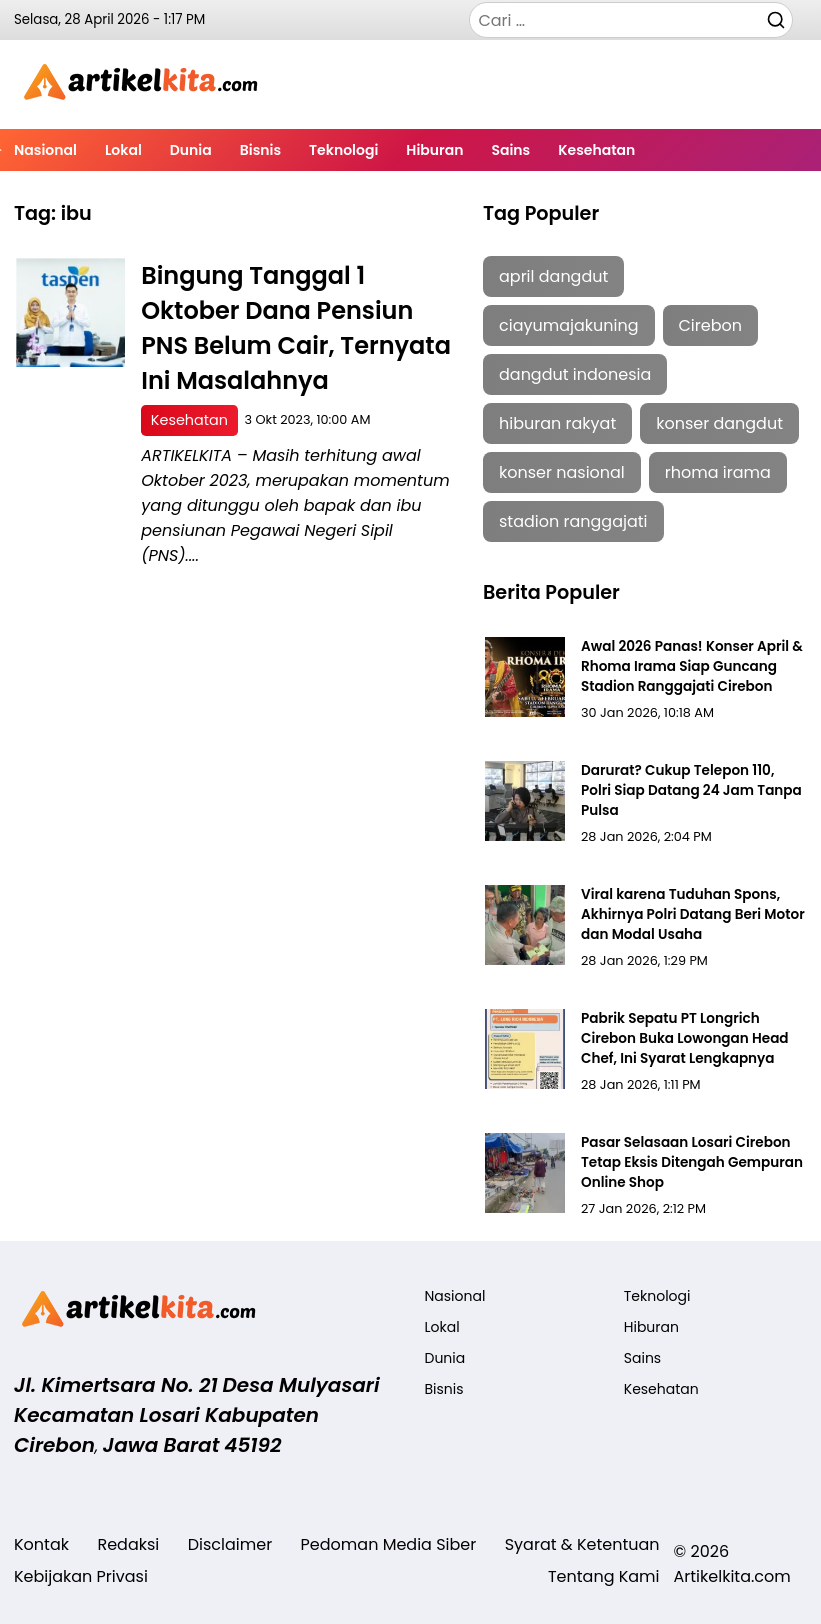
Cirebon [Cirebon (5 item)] (710, 325)
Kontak (41, 1544)
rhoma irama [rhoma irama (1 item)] (718, 472)
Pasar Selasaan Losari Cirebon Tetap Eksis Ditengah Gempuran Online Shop (692, 1162)
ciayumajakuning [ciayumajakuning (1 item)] (569, 325)
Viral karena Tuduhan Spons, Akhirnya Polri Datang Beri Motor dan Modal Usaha (693, 914)
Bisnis (260, 150)
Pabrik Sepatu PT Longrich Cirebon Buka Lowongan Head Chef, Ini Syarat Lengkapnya (685, 1038)
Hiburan (434, 150)
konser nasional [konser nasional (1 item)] (562, 472)
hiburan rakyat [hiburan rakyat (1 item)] (557, 423)
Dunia (191, 150)
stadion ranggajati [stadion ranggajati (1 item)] (573, 521)
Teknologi (343, 150)
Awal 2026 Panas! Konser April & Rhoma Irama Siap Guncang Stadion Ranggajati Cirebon (692, 666)
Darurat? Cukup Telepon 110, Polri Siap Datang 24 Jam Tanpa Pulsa (691, 790)
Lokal (123, 150)
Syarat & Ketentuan (582, 1544)
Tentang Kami (604, 1576)
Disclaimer (230, 1544)
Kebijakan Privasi (81, 1576)
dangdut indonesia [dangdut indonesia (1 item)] (575, 374)
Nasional (45, 150)
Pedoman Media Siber (389, 1544)
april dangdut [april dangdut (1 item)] (553, 276)
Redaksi (128, 1544)
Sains (510, 150)
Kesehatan (596, 150)
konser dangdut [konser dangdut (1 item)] (719, 423)
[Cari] (776, 19)
